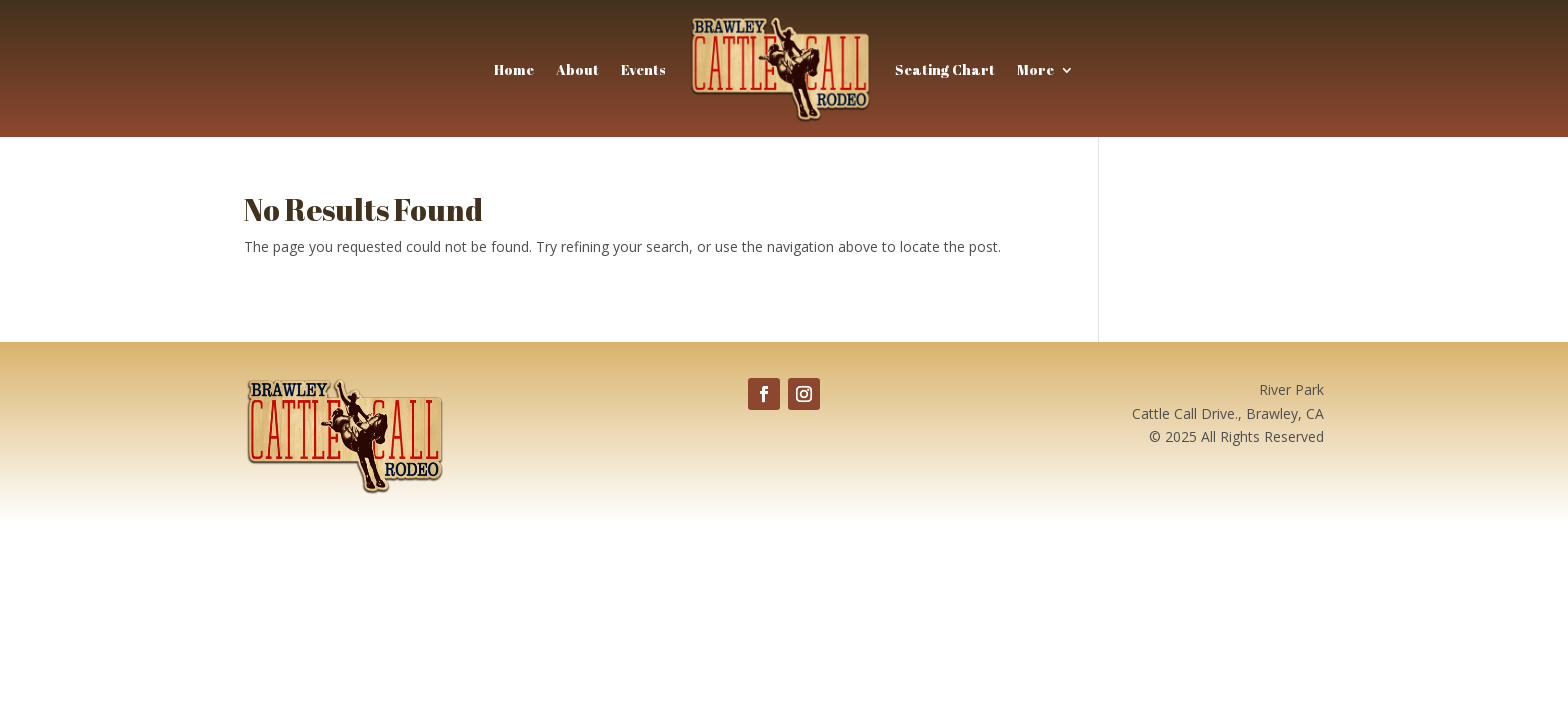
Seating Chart (945, 69)
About (577, 69)
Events (643, 69)
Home (514, 69)
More (1035, 69)
